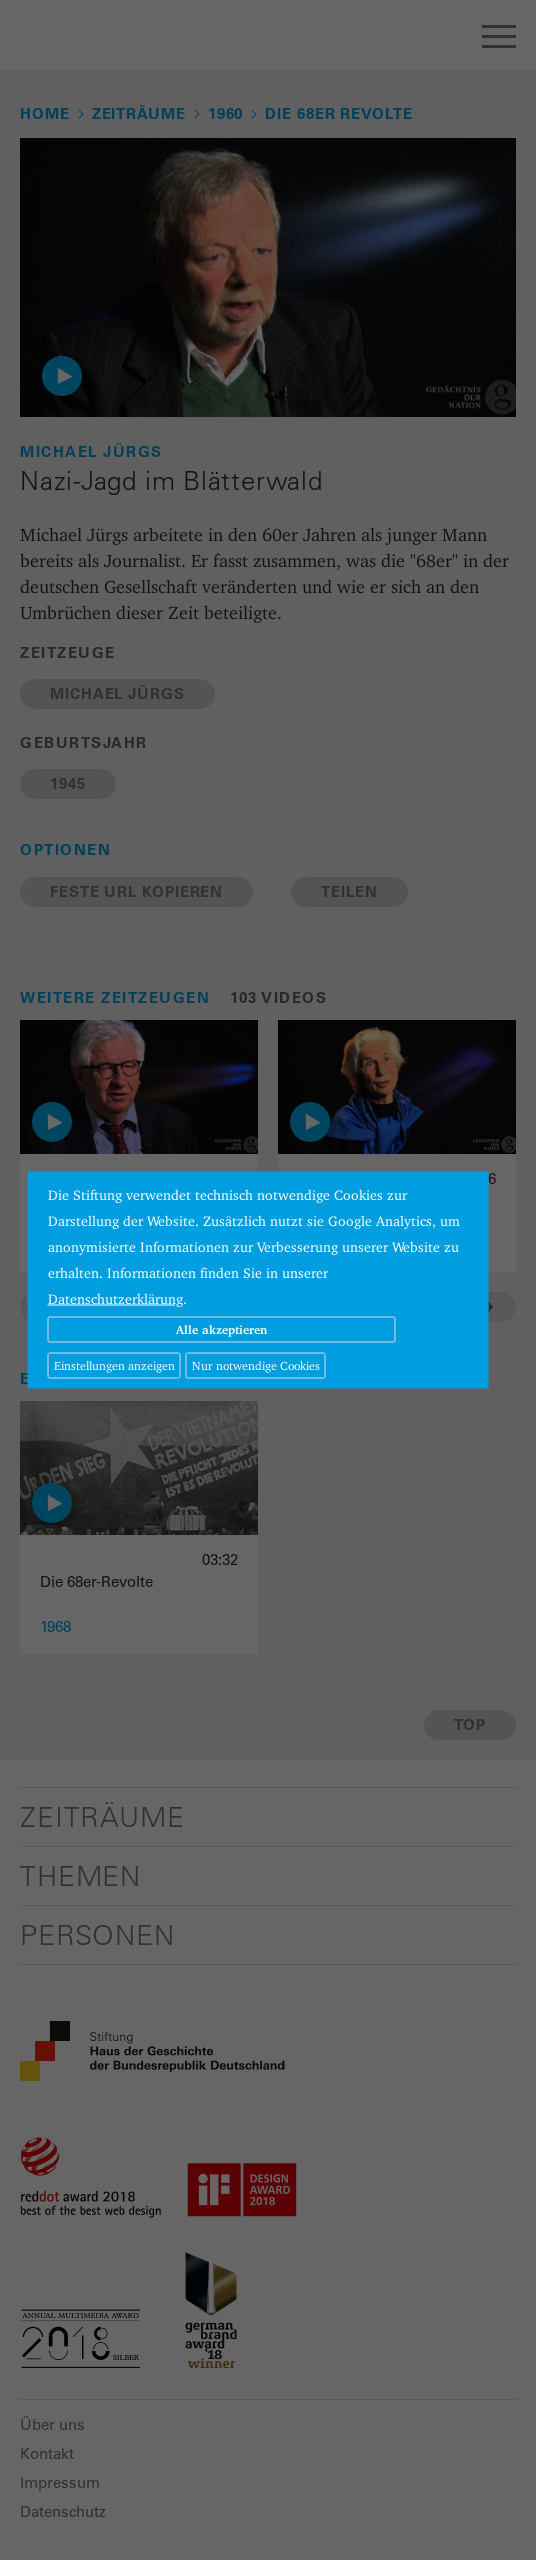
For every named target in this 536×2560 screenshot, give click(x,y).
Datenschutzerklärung (115, 1299)
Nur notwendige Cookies (256, 1365)
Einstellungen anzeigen (114, 1365)
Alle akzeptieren (221, 1329)
